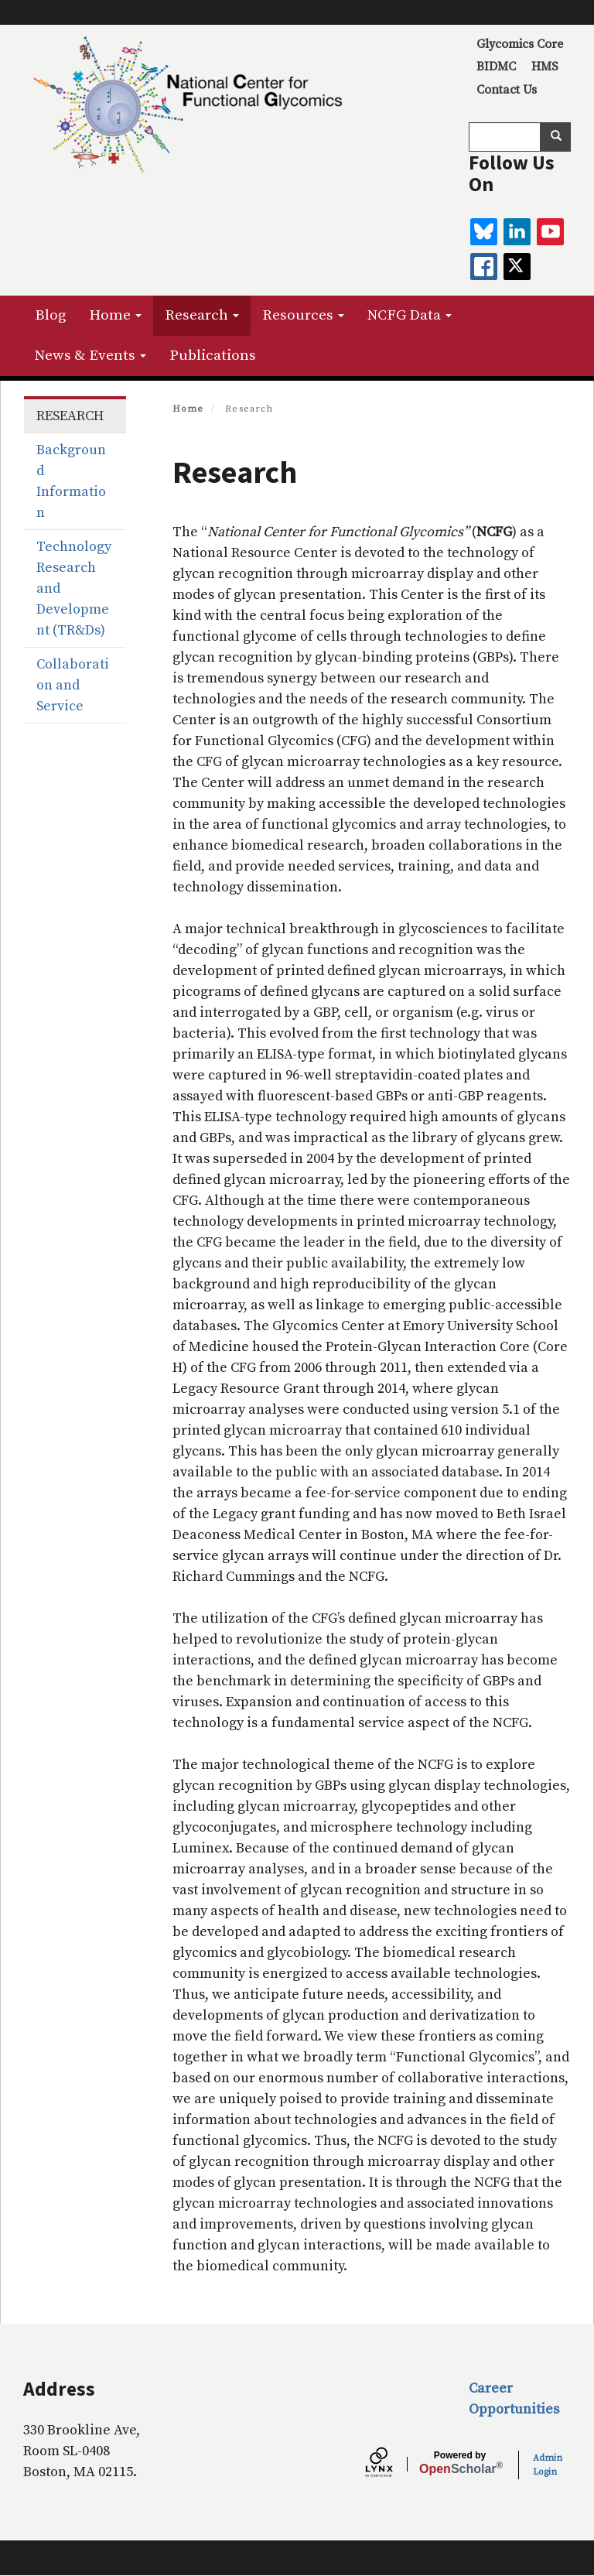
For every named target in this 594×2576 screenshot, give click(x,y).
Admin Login (547, 2465)
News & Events (90, 355)
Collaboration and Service (72, 685)
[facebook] (483, 266)
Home (115, 315)
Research (202, 315)
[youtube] (550, 231)
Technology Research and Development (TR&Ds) (73, 588)
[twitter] (517, 266)
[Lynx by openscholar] (392, 2464)
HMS (544, 66)
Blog (50, 315)
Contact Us (506, 89)
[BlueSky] (483, 231)
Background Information (71, 481)
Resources (303, 315)
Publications (212, 355)
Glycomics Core (519, 44)
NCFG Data (409, 315)
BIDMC (496, 66)
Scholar (459, 2463)
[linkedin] (517, 231)
